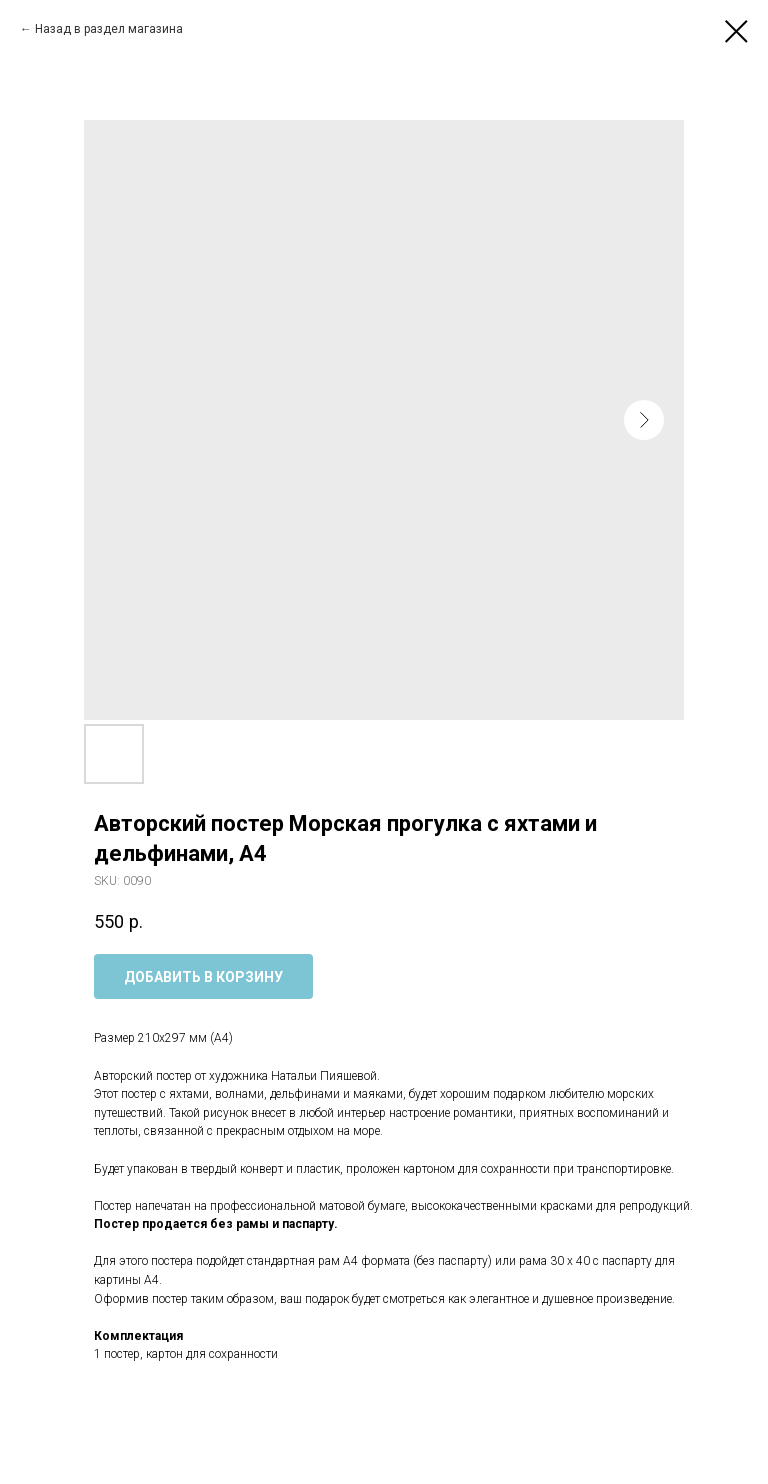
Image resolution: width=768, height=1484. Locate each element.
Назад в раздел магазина (109, 29)
